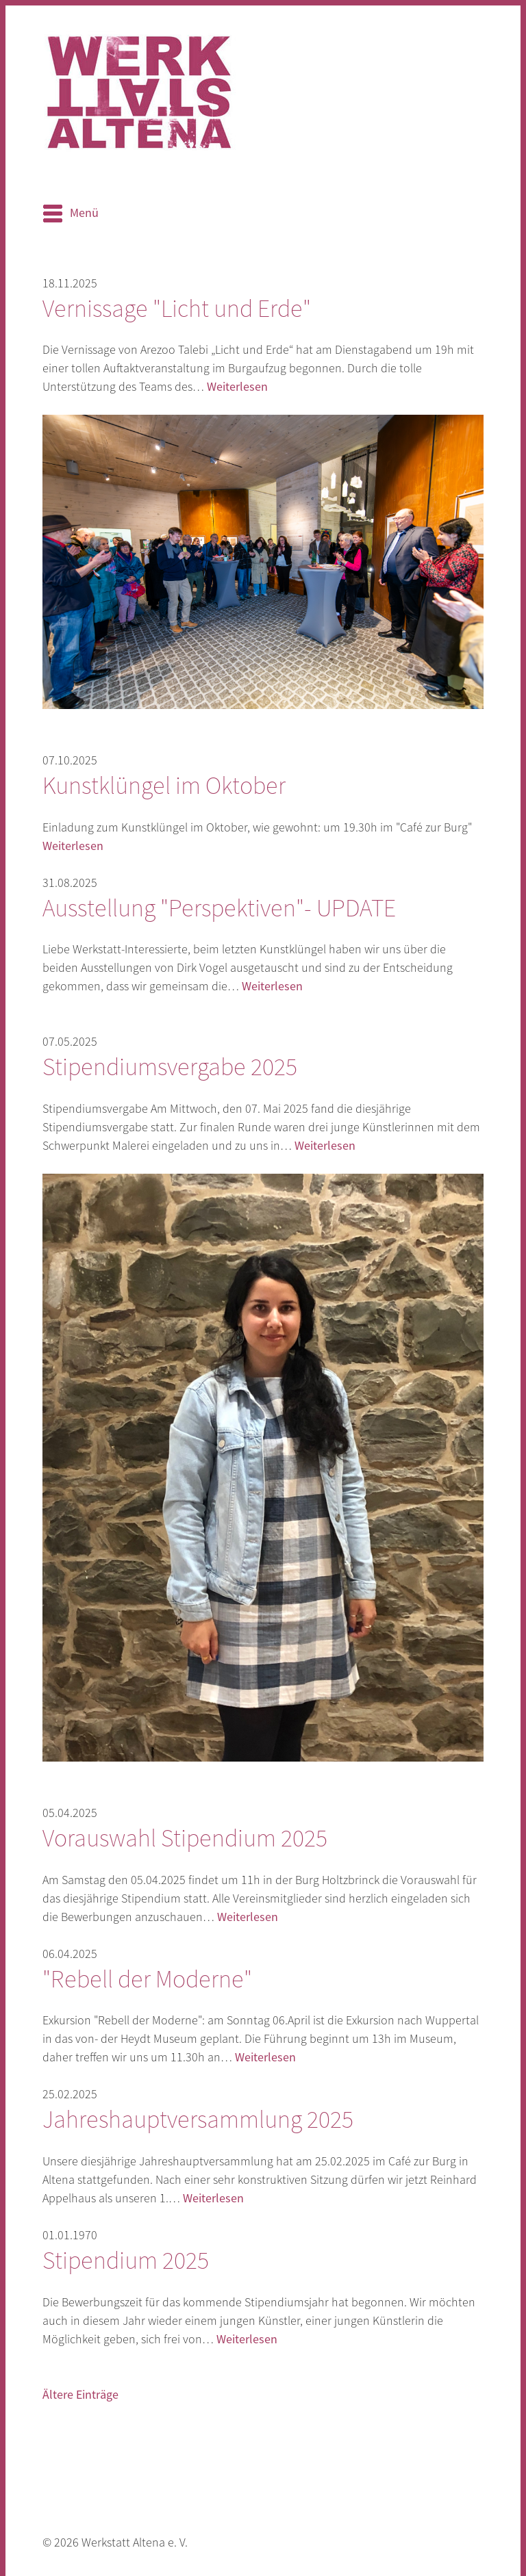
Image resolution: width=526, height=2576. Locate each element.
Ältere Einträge (80, 2395)
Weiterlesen (237, 387)
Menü (84, 213)
